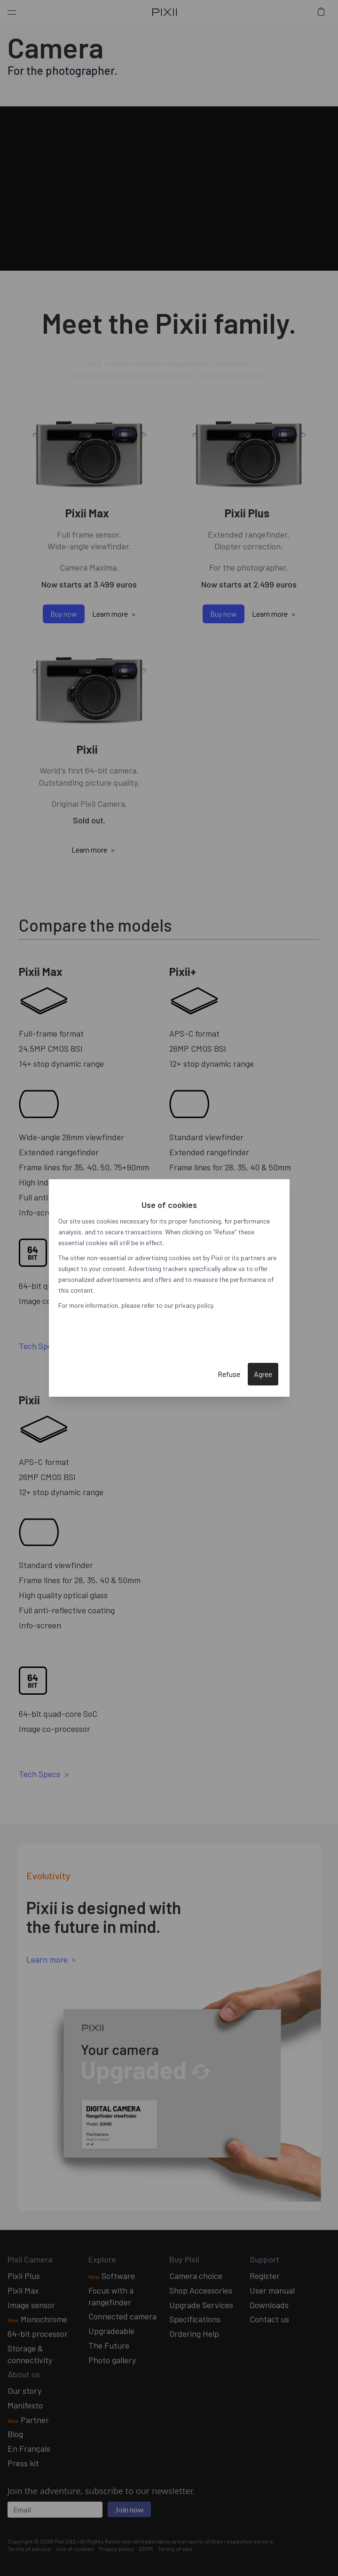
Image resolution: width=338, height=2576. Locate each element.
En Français (29, 2448)
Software (111, 2275)
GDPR (146, 2548)
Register (265, 2275)
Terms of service (29, 2548)
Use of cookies (75, 2548)
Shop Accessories (200, 2290)
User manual (272, 2290)
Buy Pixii (184, 2259)
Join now (129, 2509)
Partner (28, 2420)
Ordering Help (194, 2333)
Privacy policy (116, 2548)
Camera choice (195, 2275)
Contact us (269, 2319)
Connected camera (122, 2316)
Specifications (194, 2319)
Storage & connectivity (30, 2354)
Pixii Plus (24, 2275)
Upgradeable (111, 2331)
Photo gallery (112, 2360)
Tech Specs (39, 1346)
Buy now (63, 613)
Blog (15, 2434)
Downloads (269, 2305)
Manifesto (25, 2405)
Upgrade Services (201, 2305)
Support (264, 2259)
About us (24, 2374)
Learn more (110, 613)
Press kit (23, 2463)
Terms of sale (175, 2548)
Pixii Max (23, 2290)
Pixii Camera (30, 2259)
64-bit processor (38, 2333)
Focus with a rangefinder (111, 2296)
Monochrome (37, 2319)
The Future (108, 2345)
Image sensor (31, 2305)
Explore (102, 2259)
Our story (24, 2390)
